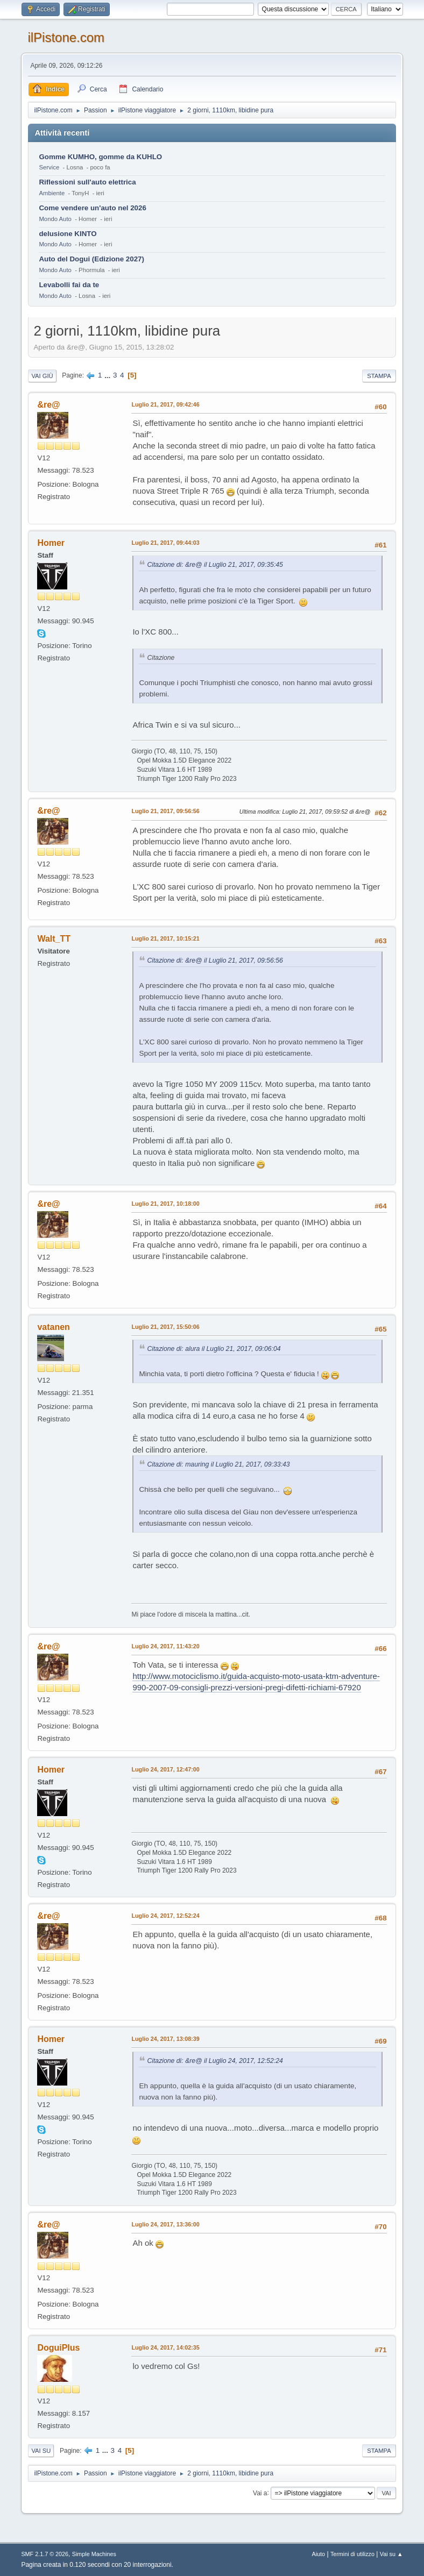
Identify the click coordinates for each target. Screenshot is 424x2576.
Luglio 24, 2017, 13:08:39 (165, 2039)
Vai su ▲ (391, 2554)
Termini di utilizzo (352, 2554)
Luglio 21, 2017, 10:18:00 (165, 1203)
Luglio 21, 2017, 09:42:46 (165, 404)
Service (49, 167)
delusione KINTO (67, 234)
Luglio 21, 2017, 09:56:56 (165, 811)
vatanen (53, 1327)
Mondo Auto (55, 219)
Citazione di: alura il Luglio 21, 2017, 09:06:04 (213, 1349)
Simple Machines (94, 2554)
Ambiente (52, 193)
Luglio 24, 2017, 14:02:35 (165, 2347)
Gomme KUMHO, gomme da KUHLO (100, 157)
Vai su (41, 2450)
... (108, 375)
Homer (51, 542)
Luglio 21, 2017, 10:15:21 (165, 938)
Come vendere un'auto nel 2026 (92, 208)
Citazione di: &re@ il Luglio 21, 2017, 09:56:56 (215, 960)
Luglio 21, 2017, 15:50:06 (165, 1326)
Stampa (379, 376)
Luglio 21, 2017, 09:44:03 (165, 542)
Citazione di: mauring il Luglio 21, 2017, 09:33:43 (218, 1464)
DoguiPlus (58, 2347)
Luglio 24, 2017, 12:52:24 (165, 1915)
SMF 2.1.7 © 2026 (44, 2554)
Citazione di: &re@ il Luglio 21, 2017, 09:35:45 (215, 564)
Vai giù (42, 376)
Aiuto (319, 2554)
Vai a (260, 2492)
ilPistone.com (65, 37)
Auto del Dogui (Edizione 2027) (91, 259)
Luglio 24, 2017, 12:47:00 (165, 1769)
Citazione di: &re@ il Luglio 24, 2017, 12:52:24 (215, 2061)
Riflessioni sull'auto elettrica (87, 182)
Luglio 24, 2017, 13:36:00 (165, 2224)
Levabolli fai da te (69, 285)
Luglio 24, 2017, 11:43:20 (165, 1646)
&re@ (48, 404)
